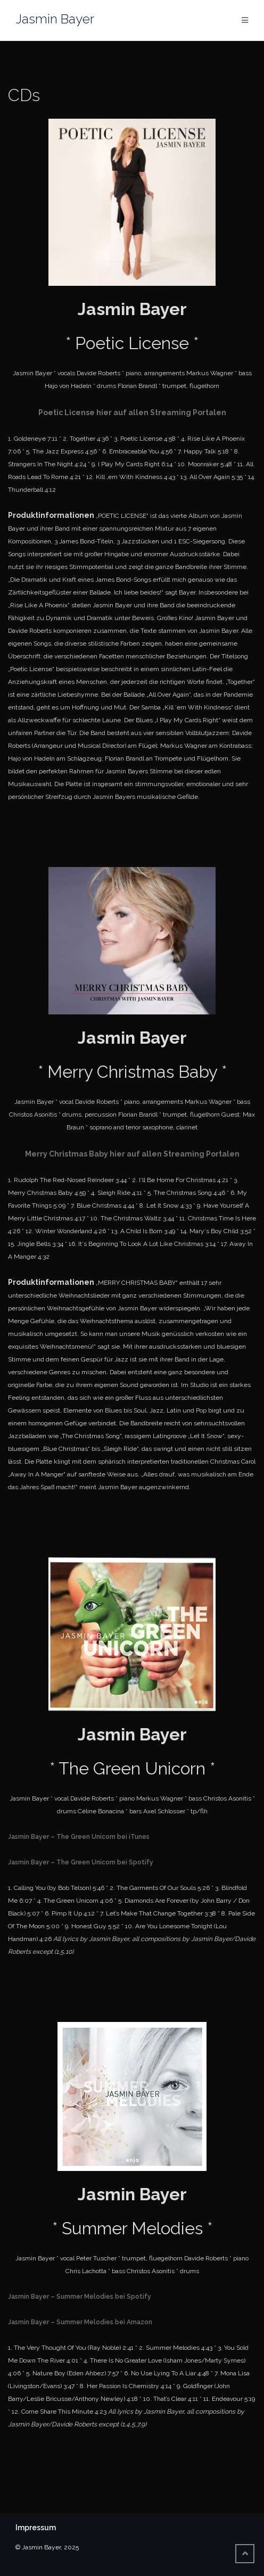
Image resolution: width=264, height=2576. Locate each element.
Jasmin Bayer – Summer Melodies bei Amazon (80, 2322)
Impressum (35, 2527)
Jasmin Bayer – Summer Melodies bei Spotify (79, 2296)
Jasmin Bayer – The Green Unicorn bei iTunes (79, 1836)
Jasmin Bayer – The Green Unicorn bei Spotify (80, 1862)
